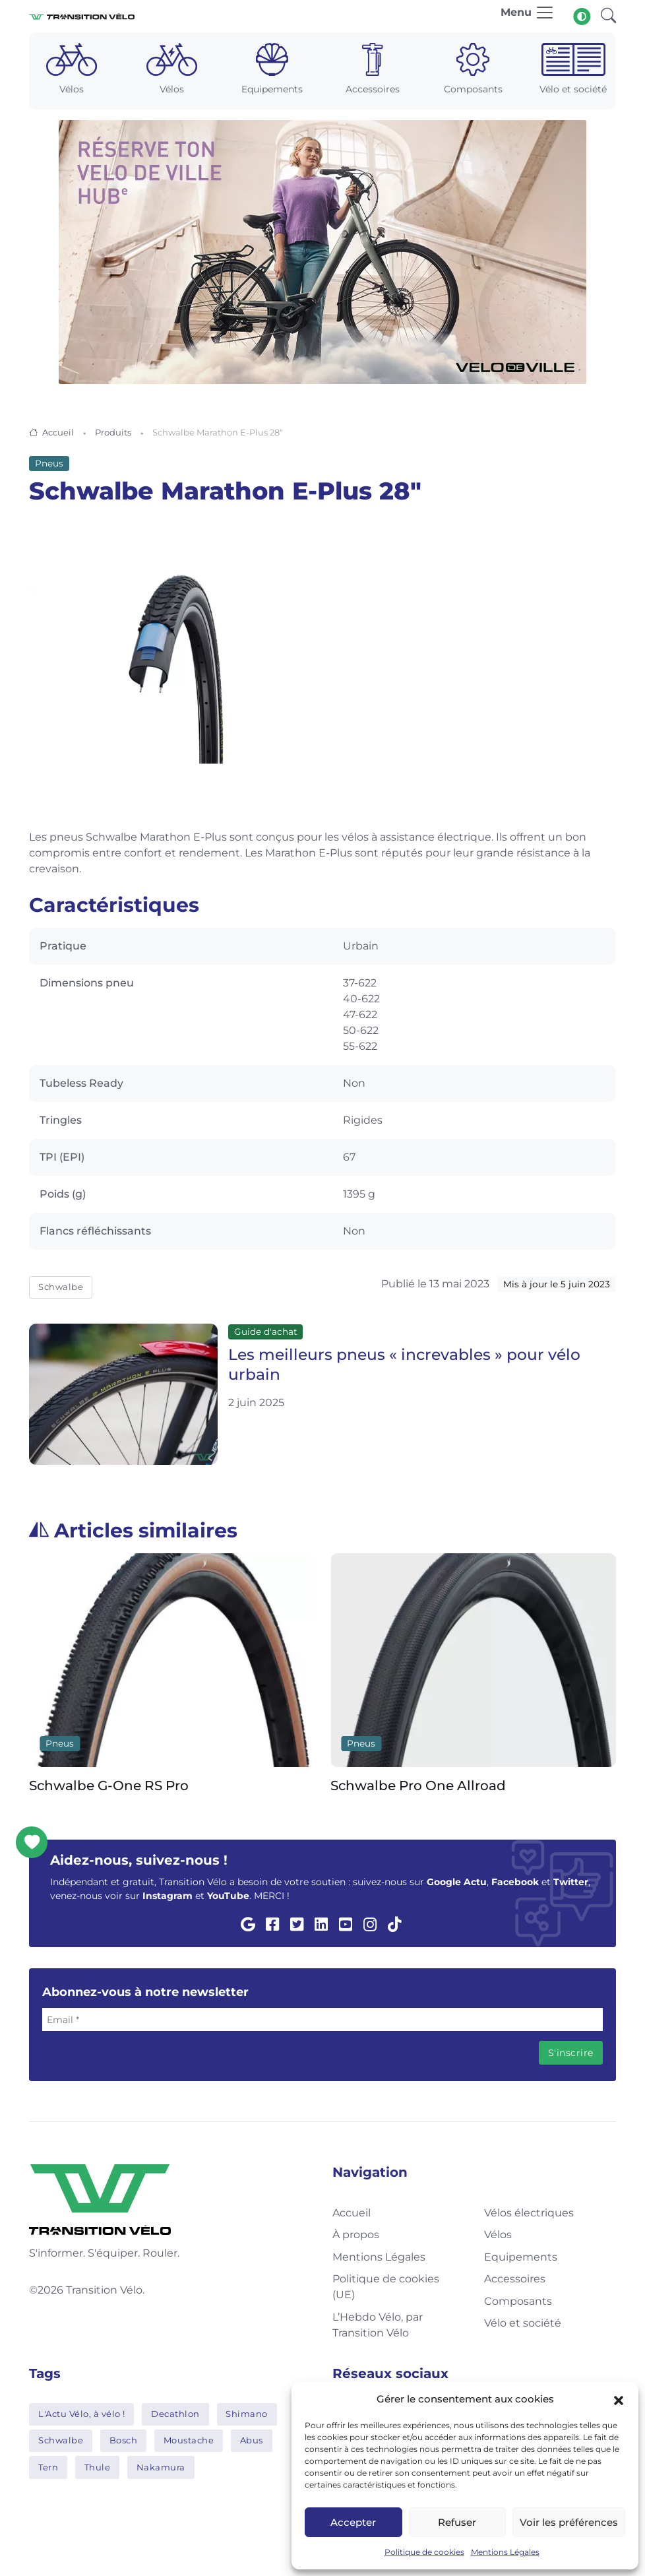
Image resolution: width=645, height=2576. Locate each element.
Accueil (58, 432)
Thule (97, 2467)
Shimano (247, 2413)
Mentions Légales (505, 2552)
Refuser (457, 2522)
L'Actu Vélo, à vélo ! (81, 2413)
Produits (113, 432)
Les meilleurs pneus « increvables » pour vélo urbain (404, 1364)
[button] (618, 2399)
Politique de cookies (424, 2552)
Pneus (49, 463)
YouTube (228, 1896)
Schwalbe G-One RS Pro (109, 1786)
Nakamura (161, 2467)
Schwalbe (60, 1286)
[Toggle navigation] (528, 16)
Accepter (353, 2522)
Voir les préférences (569, 2522)
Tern (48, 2467)
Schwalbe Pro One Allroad (418, 1786)
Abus (251, 2440)
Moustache (189, 2440)
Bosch (123, 2440)
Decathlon (175, 2413)
